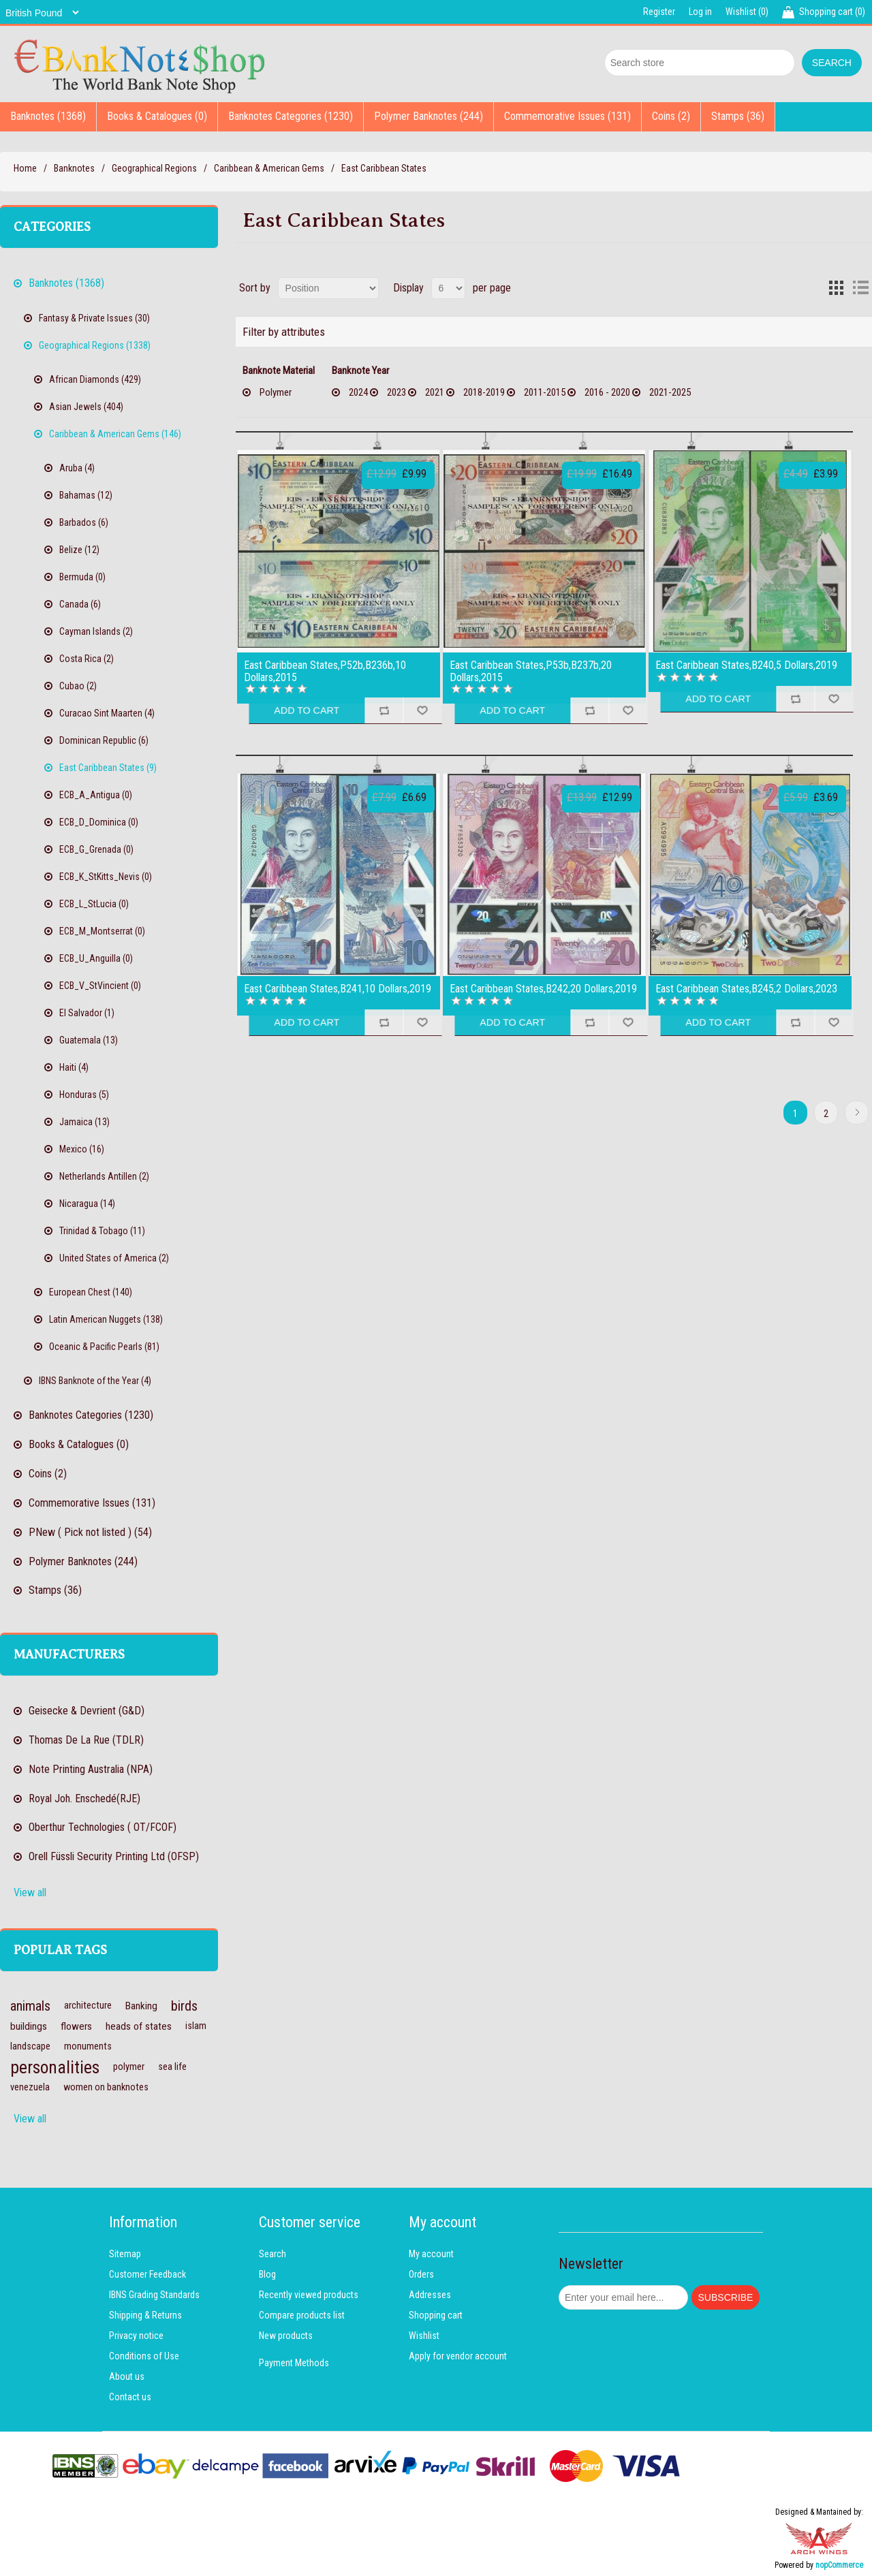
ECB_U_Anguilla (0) (96, 958)
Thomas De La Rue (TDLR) (86, 1739)
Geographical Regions (154, 168)
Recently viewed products (308, 2294)
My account (431, 2253)
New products (286, 2335)
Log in (700, 11)
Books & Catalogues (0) (157, 116)
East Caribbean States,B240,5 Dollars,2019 (746, 665)
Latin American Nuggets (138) (106, 1319)
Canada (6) (80, 604)
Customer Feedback (147, 2274)
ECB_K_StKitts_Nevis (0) (105, 876)
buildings (28, 2026)
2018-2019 (484, 392)
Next (857, 1113)
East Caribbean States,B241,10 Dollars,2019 (337, 989)
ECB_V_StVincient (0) (100, 985)
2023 (396, 392)
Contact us (130, 2396)
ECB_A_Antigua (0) (95, 794)
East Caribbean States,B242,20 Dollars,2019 (543, 989)
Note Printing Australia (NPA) (91, 1769)
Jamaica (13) (84, 1121)
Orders (421, 2274)
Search (272, 2253)
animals (30, 2006)
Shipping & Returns (145, 2315)
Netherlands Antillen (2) (104, 1176)
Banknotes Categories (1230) (290, 116)
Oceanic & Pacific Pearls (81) (104, 1346)
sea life (172, 2067)
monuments (88, 2046)
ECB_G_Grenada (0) (96, 849)
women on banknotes (106, 2087)
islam (195, 2026)
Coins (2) (671, 116)
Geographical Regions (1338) (95, 345)
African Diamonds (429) (95, 379)
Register (659, 11)
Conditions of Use (144, 2356)
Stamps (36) (737, 116)
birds (184, 2006)
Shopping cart (436, 2315)
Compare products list (302, 2315)
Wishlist (424, 2335)
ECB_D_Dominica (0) (98, 822)
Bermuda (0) (82, 576)
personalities (54, 2067)
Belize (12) (79, 549)
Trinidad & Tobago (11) (102, 1230)
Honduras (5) (84, 1094)
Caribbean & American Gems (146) (115, 433)
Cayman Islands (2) (96, 631)
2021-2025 (670, 392)
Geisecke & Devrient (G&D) (86, 1710)
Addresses (430, 2294)
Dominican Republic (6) (104, 740)
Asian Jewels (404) (86, 406)
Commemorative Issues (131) (567, 116)
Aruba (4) (77, 467)
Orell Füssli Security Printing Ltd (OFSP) (114, 1856)
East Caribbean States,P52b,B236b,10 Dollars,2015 (325, 671)
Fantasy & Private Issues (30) (94, 318)
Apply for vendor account (458, 2356)
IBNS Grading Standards (154, 2294)
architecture (88, 2005)
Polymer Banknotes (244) (428, 116)
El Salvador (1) (86, 1012)
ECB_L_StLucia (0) (94, 903)
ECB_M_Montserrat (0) (102, 931)
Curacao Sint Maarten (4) (107, 713)
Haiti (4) (74, 1067)
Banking (141, 2006)
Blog (267, 2274)
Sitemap (125, 2253)
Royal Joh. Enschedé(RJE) (84, 1798)
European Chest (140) (90, 1292)
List (860, 288)
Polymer (276, 392)
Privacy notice (136, 2335)
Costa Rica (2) (86, 658)
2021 (434, 392)
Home (25, 168)
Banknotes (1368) (48, 116)
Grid (836, 288)
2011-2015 (544, 392)
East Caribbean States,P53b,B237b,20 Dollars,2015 (531, 671)
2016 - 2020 (607, 392)
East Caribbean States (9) (108, 767)
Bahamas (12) (85, 495)
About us (126, 2376)
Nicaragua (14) (87, 1203)
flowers (76, 2026)
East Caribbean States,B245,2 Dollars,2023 (746, 989)
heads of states (139, 2026)
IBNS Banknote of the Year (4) (95, 1380)
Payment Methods (294, 2362)
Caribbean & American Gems (269, 168)
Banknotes (74, 168)
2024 (358, 392)
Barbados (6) (83, 522)
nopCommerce (839, 2565)
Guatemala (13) (88, 1040)
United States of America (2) (114, 1258)
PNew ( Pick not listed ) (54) (90, 1532)
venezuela (30, 2087)
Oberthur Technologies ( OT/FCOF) (102, 1827)
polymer (128, 2067)
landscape (30, 2046)
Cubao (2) (78, 685)
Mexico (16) (81, 1149)
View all (30, 1892)
